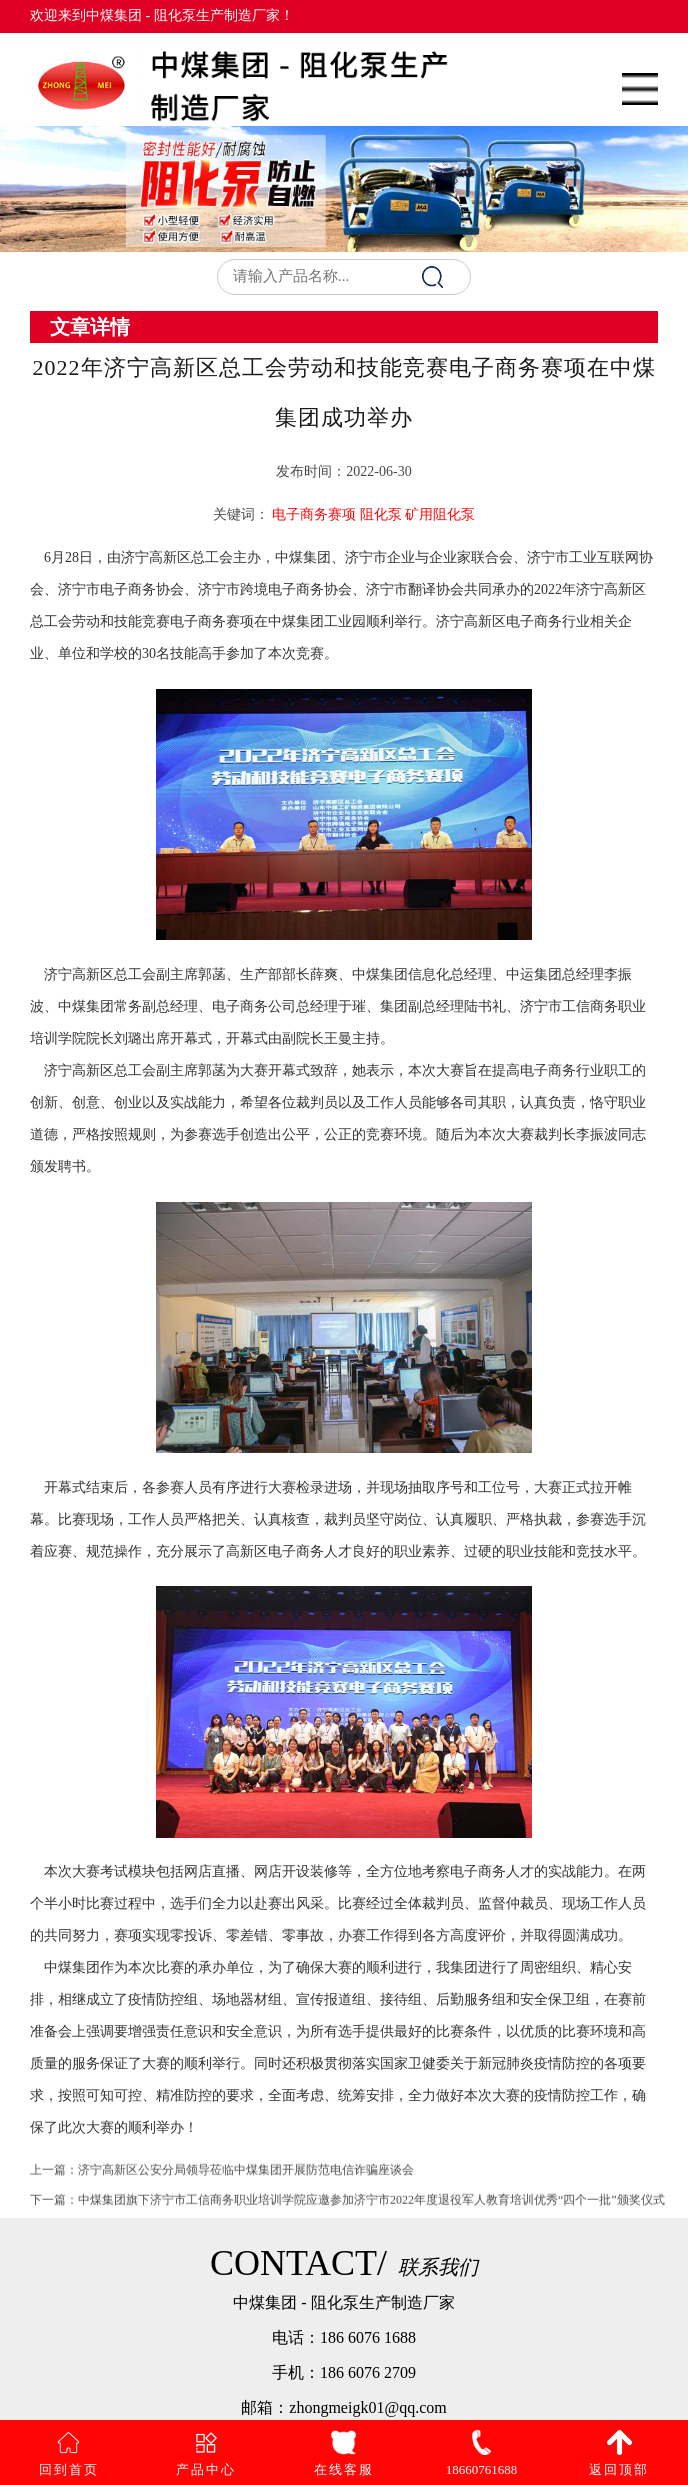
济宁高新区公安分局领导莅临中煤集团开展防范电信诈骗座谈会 (246, 2179)
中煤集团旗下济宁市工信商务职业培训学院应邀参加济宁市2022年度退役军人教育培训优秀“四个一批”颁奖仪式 (371, 2209)
